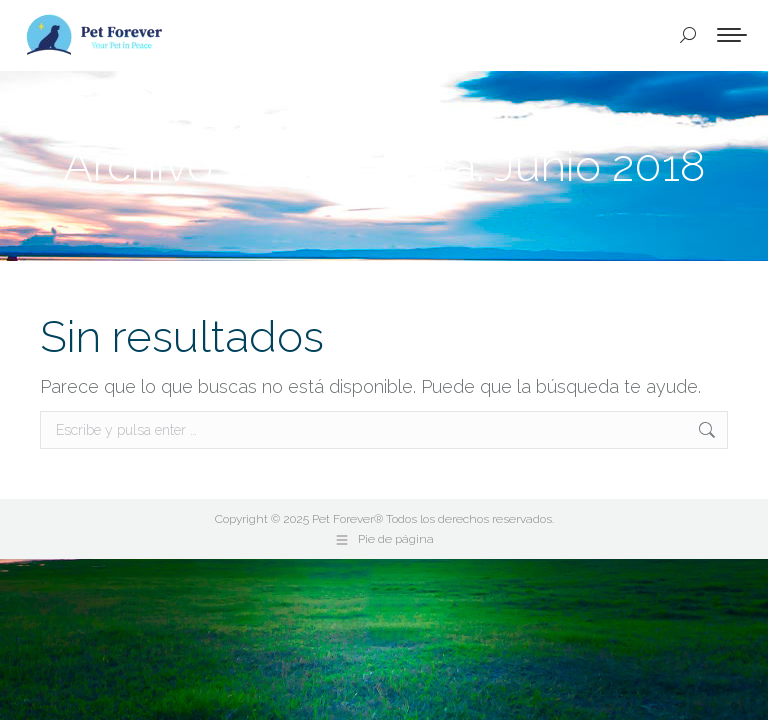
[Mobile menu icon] (732, 35)
